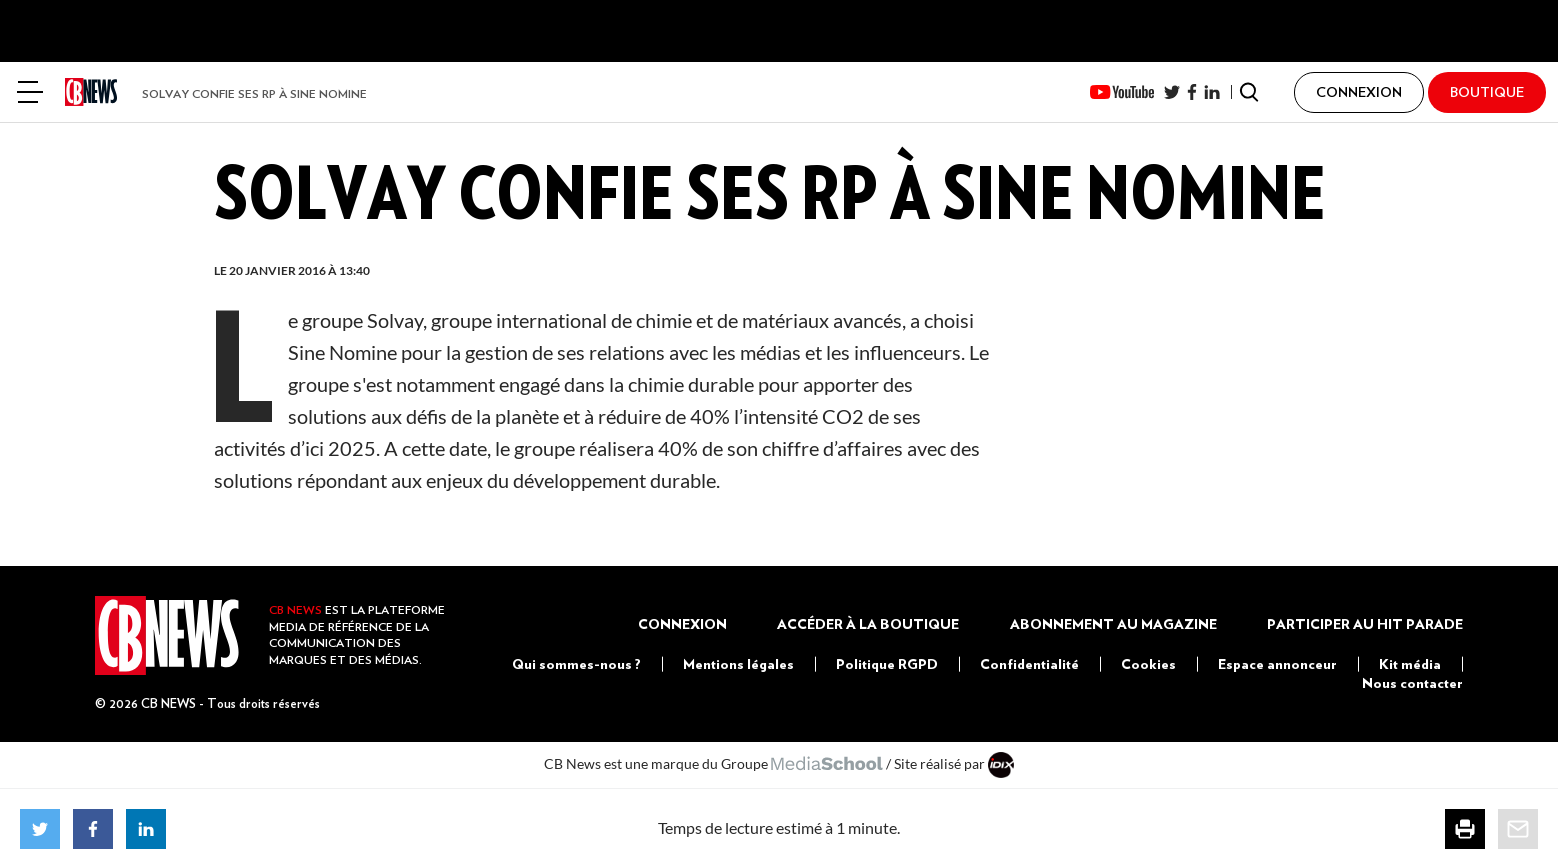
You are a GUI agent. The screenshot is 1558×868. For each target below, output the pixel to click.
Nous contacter (1412, 683)
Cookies (1148, 664)
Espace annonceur (1277, 664)
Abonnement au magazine (1113, 624)
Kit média (1410, 664)
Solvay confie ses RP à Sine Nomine (254, 93)
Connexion (682, 624)
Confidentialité (1029, 664)
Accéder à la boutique (868, 624)
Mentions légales (738, 664)
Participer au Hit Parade (1365, 624)
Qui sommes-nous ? (576, 664)
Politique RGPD (887, 664)
